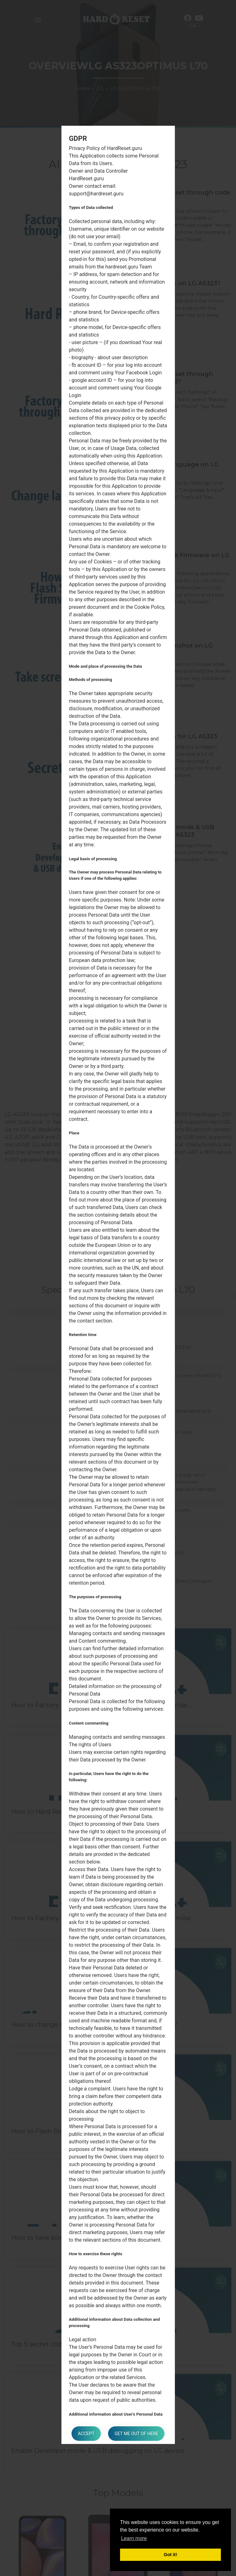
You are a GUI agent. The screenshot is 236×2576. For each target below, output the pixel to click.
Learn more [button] (134, 2538)
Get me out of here (136, 2433)
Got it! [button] (170, 2554)
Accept (86, 2433)
